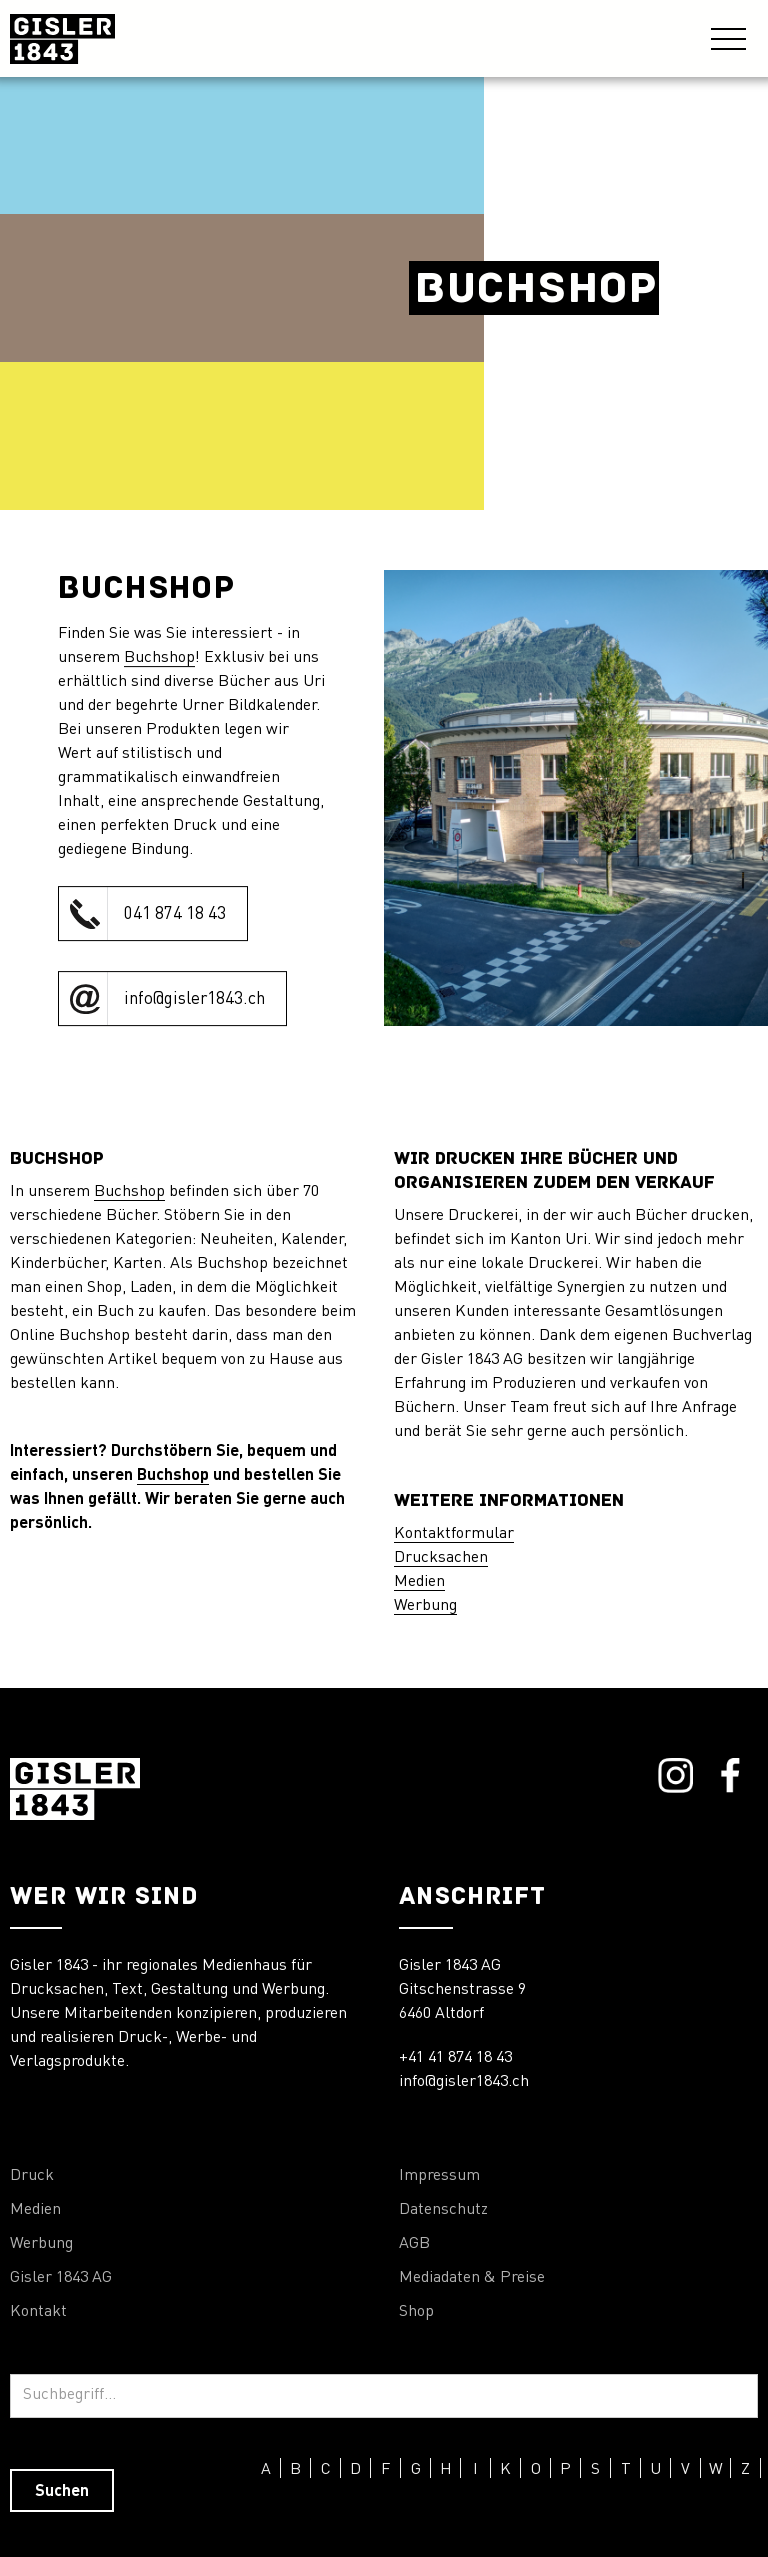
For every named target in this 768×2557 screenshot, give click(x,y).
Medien (419, 1582)
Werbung (425, 1606)
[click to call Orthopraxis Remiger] (153, 913)
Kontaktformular (454, 1534)
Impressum (439, 2176)
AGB (414, 2244)
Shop (416, 2312)
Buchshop (159, 658)
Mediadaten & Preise (472, 2278)
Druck (32, 2176)
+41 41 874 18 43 (455, 2058)
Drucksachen (441, 1558)
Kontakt (38, 2312)
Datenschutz (443, 2210)
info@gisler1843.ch (464, 2082)
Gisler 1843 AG (61, 2278)
